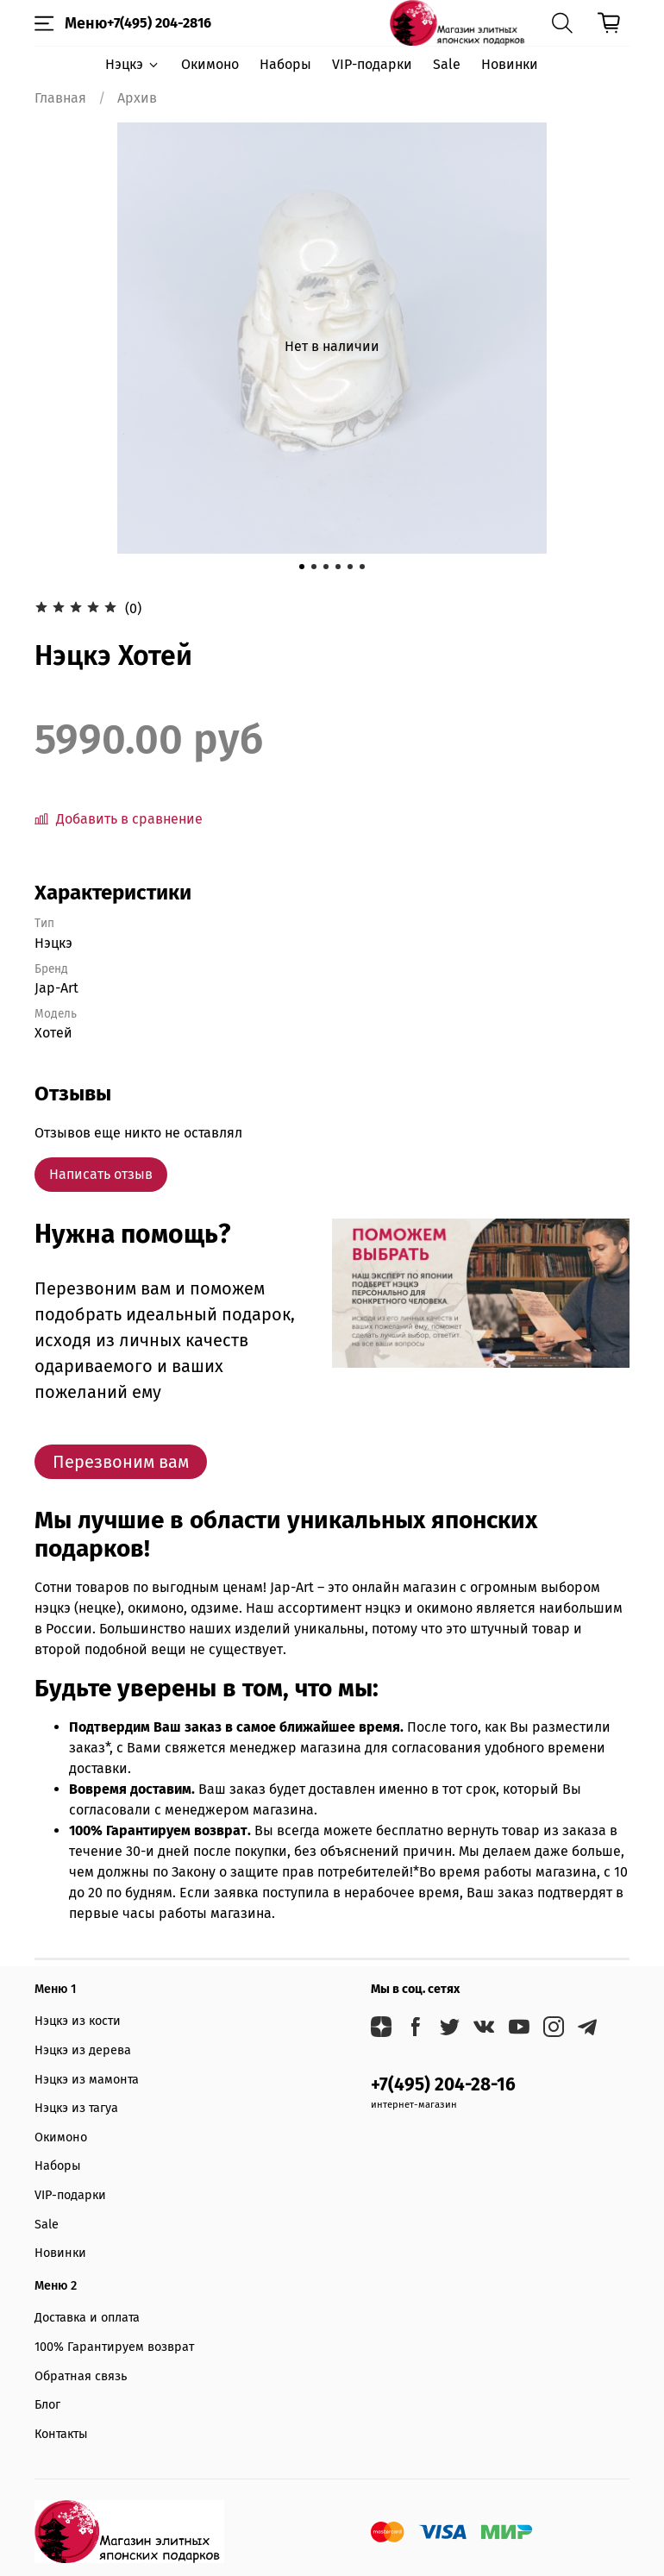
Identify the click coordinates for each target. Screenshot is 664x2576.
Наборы (285, 64)
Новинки (509, 64)
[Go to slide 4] (338, 566)
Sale (446, 64)
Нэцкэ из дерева (82, 2050)
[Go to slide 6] (362, 566)
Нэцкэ (132, 64)
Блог (47, 2404)
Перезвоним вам (121, 1461)
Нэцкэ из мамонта (86, 2079)
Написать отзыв (101, 1174)
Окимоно (210, 64)
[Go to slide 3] (326, 566)
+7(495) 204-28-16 (443, 2085)
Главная (60, 98)
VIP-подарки (372, 64)
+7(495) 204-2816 (159, 23)
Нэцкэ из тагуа (76, 2108)
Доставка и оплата (87, 2317)
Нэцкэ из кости (77, 2021)
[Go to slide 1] (301, 566)
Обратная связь (80, 2376)
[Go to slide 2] (313, 566)
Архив (137, 98)
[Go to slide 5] (350, 566)
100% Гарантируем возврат (114, 2347)
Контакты (61, 2434)
